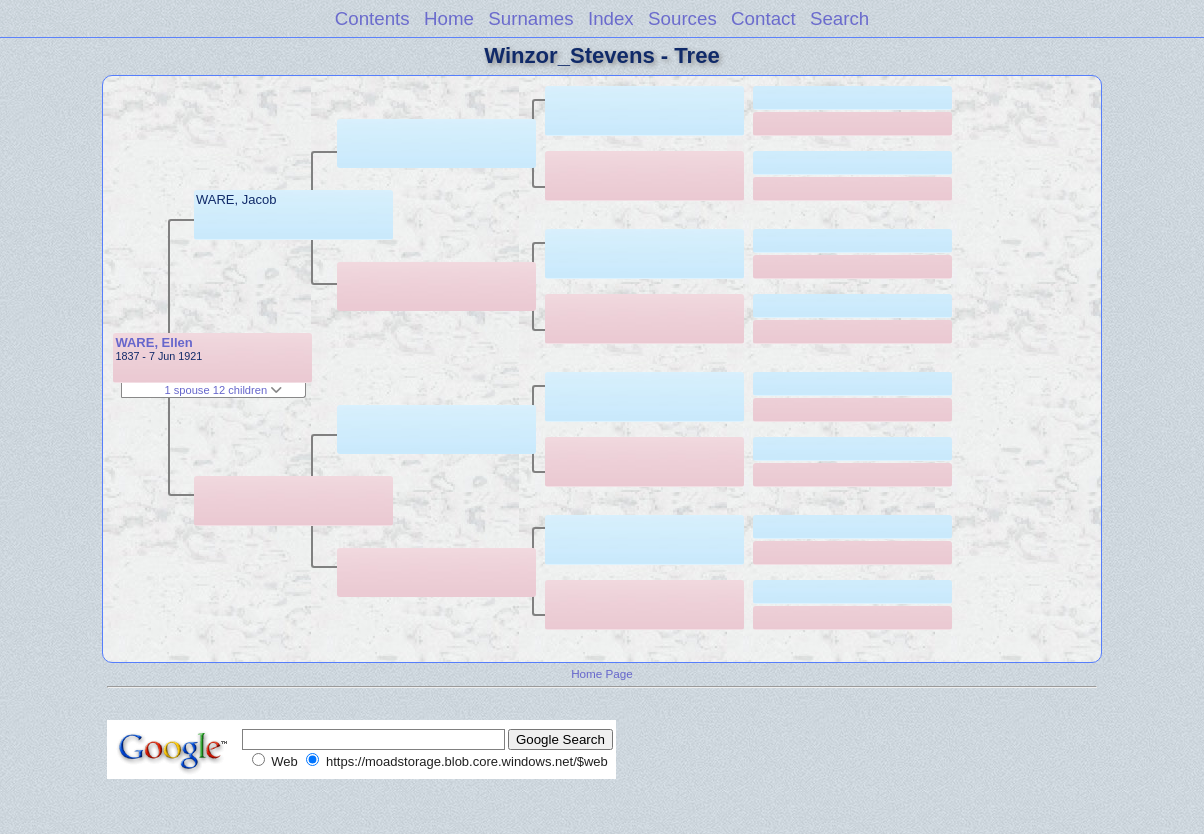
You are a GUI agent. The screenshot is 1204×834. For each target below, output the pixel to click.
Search (839, 18)
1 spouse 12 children (223, 390)
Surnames (530, 18)
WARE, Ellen (153, 342)
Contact (763, 18)
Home (449, 18)
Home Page (602, 673)
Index (611, 18)
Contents (372, 18)
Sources (682, 18)
